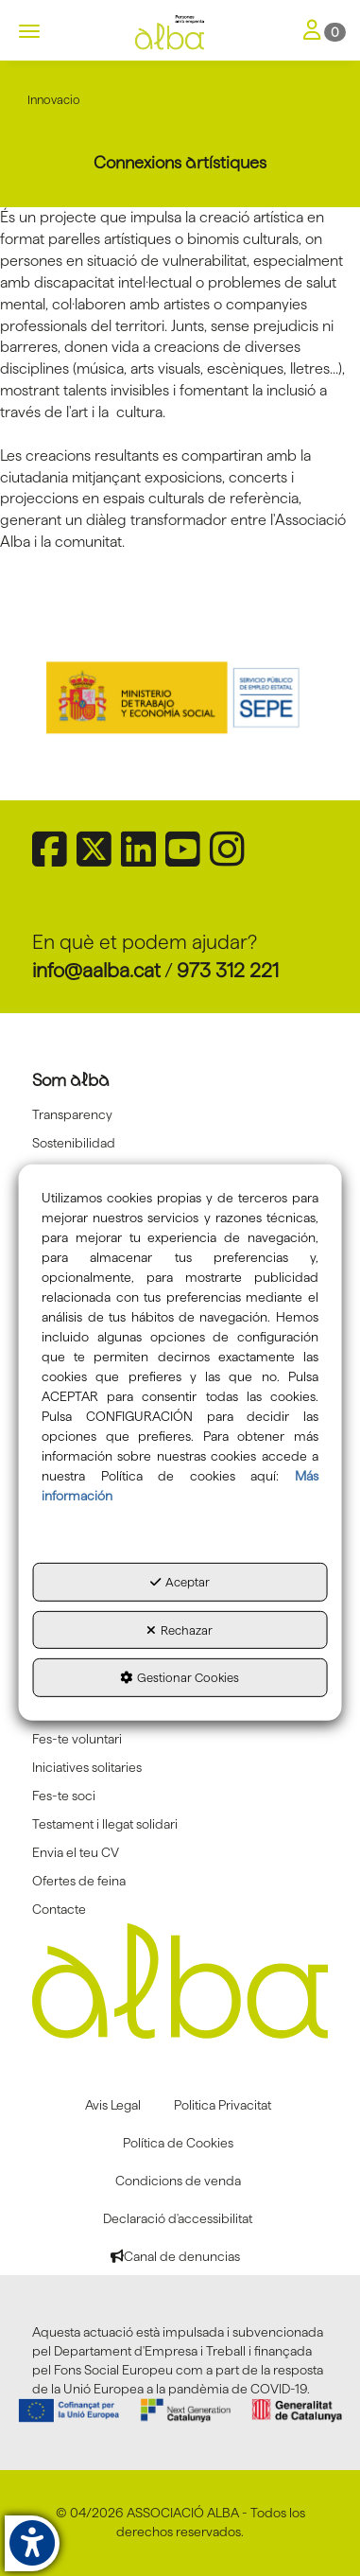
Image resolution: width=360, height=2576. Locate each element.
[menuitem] (180, 1114)
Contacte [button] (59, 1909)
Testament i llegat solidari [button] (105, 1823)
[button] (180, 33)
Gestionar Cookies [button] (179, 1677)
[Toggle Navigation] (324, 31)
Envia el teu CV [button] (75, 1852)
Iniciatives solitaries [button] (87, 1767)
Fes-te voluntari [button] (77, 1738)
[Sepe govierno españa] (180, 696)
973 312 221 (228, 970)
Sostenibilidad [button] (73, 1142)
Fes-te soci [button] (63, 1795)
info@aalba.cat (96, 970)
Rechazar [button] (179, 1630)
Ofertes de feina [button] (79, 1880)
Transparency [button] (72, 1114)
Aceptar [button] (180, 1581)
